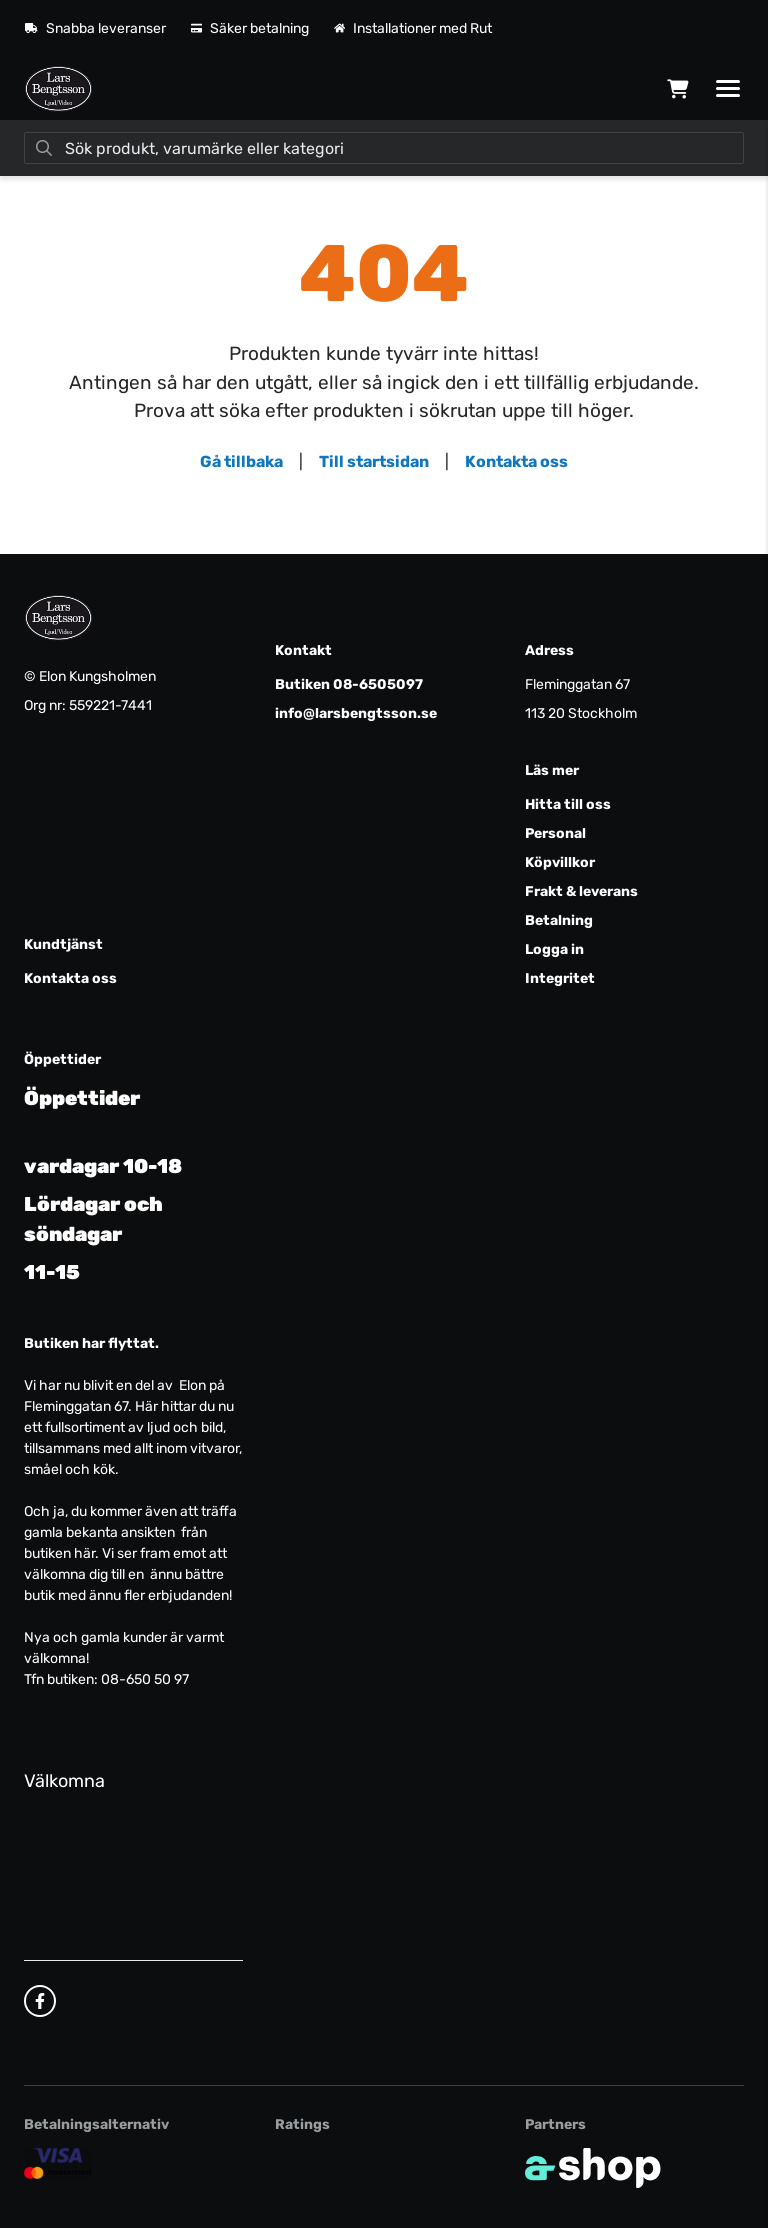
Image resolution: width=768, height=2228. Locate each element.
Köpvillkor (560, 862)
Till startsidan (374, 461)
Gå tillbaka (241, 461)
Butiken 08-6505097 (349, 684)
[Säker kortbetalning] (58, 2162)
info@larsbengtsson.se (356, 713)
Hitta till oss (568, 804)
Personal (555, 833)
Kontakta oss (516, 461)
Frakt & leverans (581, 891)
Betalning (559, 920)
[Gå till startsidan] (58, 89)
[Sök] (384, 148)
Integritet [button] (560, 978)
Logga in (554, 949)
